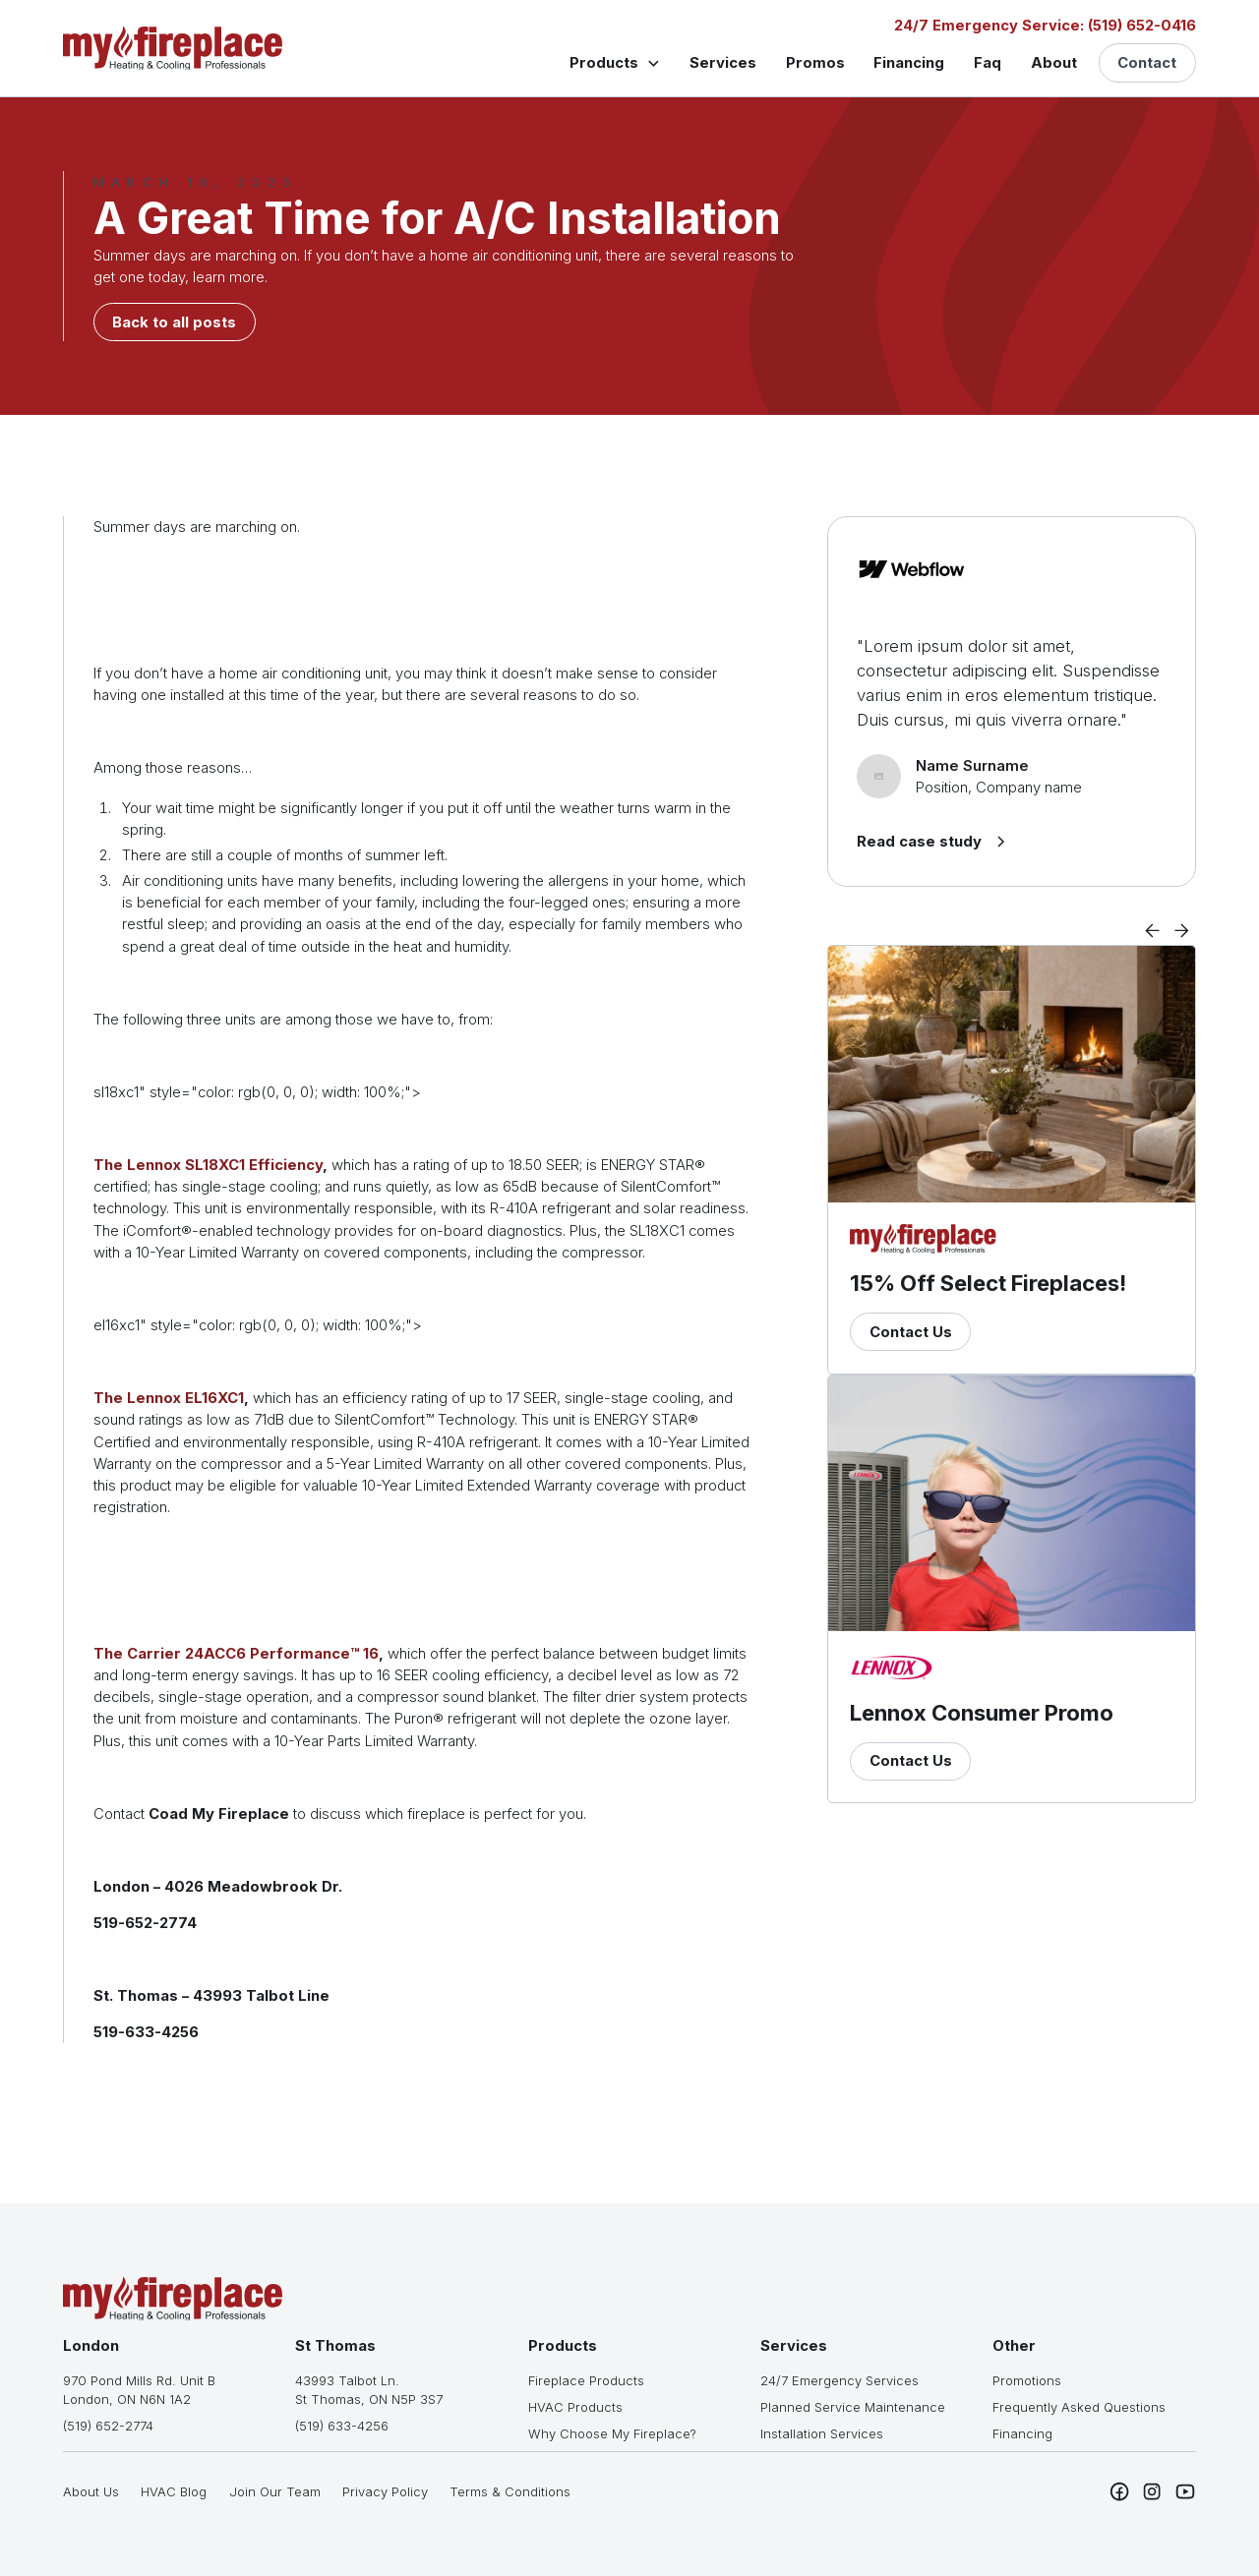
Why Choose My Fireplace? (612, 2433)
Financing (908, 63)
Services (722, 63)
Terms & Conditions (510, 2491)
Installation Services (821, 2433)
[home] (172, 49)
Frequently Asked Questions (1079, 2407)
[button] (615, 62)
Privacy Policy (385, 2491)
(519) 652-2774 (108, 2425)
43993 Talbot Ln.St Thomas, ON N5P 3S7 (369, 2389)
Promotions (1026, 2380)
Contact (1146, 63)
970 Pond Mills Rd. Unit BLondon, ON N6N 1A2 (139, 2389)
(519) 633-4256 (342, 2425)
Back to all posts (174, 322)
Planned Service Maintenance (852, 2407)
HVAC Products (575, 2407)
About (1054, 63)
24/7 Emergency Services (839, 2380)
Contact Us (910, 1332)
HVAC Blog (174, 2491)
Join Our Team (275, 2491)
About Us (91, 2491)
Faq (987, 63)
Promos (815, 63)
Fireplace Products (586, 2380)
